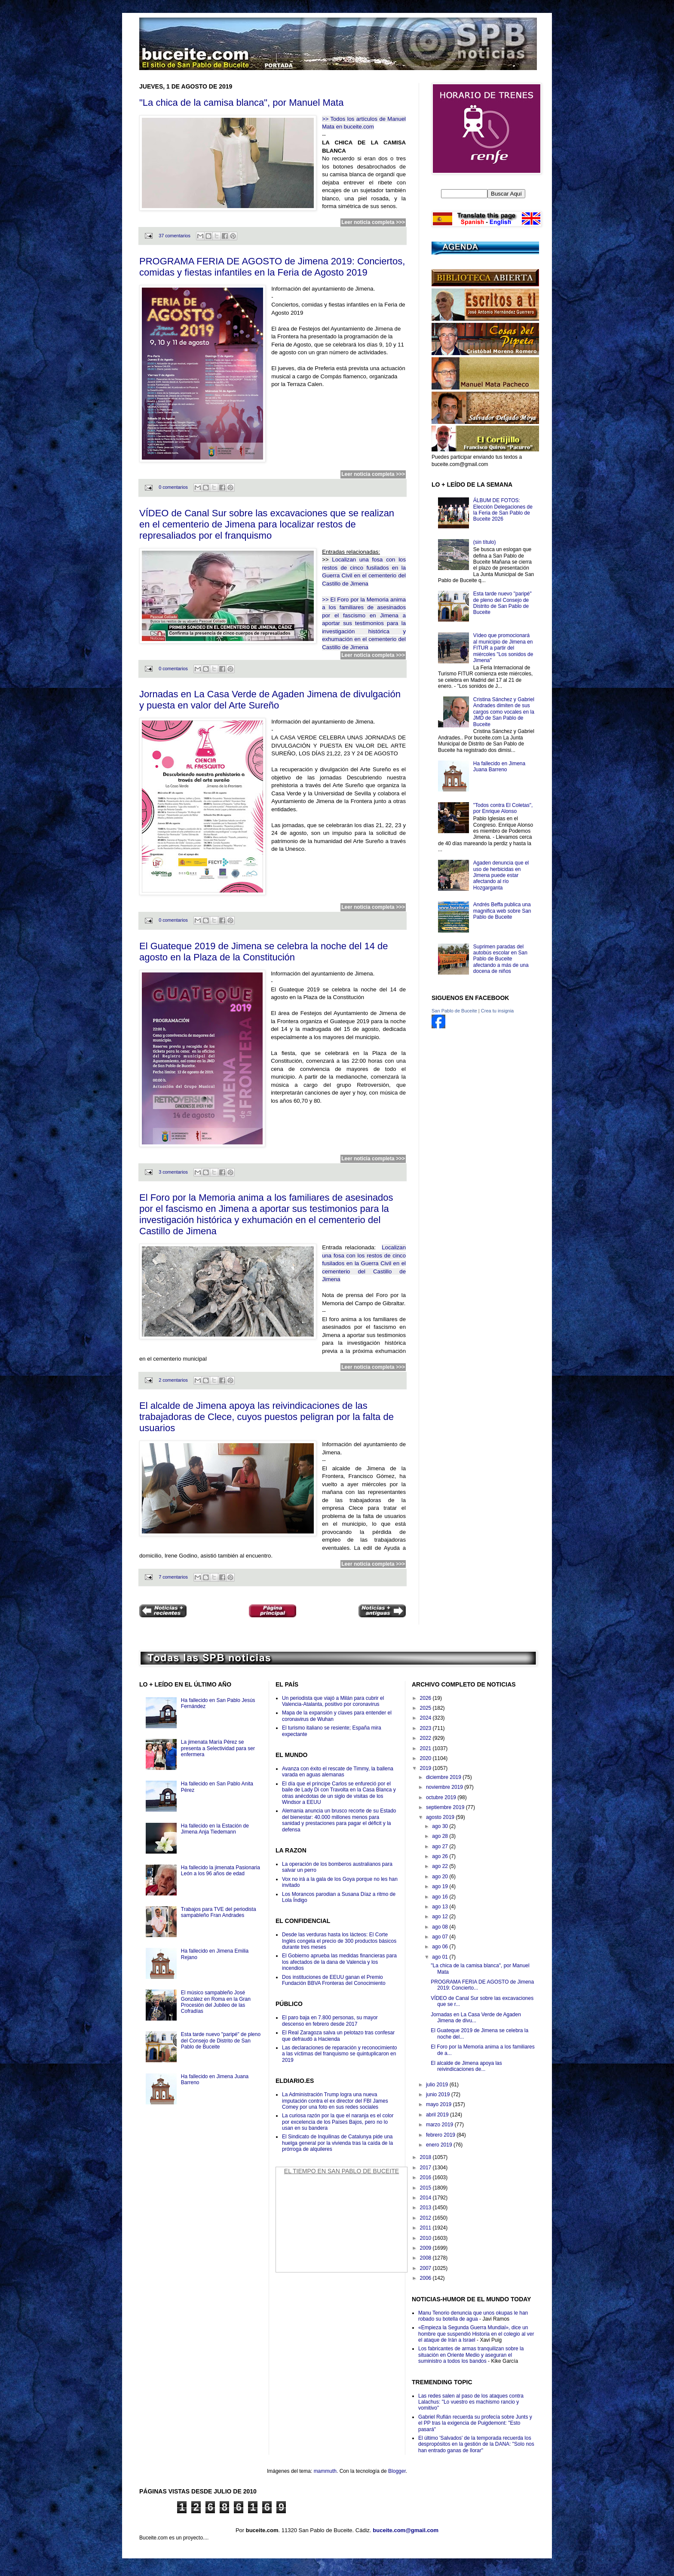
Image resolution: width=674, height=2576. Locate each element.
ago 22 (440, 1866)
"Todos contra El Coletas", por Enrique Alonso (503, 808)
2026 (426, 1698)
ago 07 (440, 1937)
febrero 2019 (441, 2135)
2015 (426, 2188)
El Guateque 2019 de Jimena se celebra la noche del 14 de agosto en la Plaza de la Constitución (263, 952)
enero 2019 (439, 2145)
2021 (426, 1748)
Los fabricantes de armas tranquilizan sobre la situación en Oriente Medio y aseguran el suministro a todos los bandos (471, 2355)
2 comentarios (173, 1380)
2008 (426, 2258)
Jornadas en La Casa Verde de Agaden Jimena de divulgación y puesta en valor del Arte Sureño (270, 700)
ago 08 (440, 1927)
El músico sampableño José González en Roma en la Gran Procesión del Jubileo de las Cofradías (216, 2002)
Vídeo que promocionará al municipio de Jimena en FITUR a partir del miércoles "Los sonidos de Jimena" (503, 647)
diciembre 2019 (444, 1777)
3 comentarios (173, 1172)
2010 (426, 2238)
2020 (426, 1758)
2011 (426, 2228)
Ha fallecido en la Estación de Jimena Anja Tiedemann (215, 1829)
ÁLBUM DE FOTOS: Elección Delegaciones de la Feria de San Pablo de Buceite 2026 (503, 509)
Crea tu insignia (497, 1010)
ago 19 (440, 1886)
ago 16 (440, 1897)
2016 (426, 2177)
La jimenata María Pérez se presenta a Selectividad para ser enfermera (218, 1748)
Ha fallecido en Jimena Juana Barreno (499, 767)
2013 (426, 2208)
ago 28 (440, 1836)
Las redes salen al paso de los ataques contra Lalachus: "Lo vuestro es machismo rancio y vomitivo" (471, 2402)
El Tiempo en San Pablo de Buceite (341, 2171)
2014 (426, 2198)
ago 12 (440, 1917)
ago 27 (440, 1846)
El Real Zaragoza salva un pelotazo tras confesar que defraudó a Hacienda (338, 2036)
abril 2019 (438, 2115)
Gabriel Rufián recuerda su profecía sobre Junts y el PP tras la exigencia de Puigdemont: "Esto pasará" (475, 2423)
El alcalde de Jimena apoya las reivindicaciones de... (466, 2066)
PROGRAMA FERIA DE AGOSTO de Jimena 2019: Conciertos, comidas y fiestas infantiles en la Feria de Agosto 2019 (272, 267)
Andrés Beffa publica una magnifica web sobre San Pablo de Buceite (502, 911)
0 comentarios (173, 487)
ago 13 (440, 1907)
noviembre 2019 (445, 1787)
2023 (426, 1728)
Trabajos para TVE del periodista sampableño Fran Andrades (218, 1912)
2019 (426, 1768)
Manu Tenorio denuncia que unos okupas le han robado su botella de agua (473, 2316)
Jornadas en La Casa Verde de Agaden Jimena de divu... (476, 2018)
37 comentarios (174, 235)
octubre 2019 (441, 1797)
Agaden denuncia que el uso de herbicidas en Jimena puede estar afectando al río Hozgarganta (501, 875)
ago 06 (440, 1947)
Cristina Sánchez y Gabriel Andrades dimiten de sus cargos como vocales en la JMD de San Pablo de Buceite (503, 711)
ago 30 (440, 1826)
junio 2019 (438, 2094)
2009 (426, 2248)
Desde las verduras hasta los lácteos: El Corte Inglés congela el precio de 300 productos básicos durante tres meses (339, 1941)
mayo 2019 (439, 2104)
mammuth (325, 2471)
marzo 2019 (440, 2125)
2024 (426, 1718)
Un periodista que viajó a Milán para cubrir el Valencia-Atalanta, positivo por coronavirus (333, 1701)
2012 (426, 2218)
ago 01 (440, 1957)
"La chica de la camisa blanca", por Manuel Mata (241, 102)
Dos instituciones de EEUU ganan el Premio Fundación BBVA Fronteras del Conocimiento (334, 1980)
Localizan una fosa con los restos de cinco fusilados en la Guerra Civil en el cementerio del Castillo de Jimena (364, 1263)
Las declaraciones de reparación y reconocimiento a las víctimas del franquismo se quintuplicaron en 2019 (339, 2054)
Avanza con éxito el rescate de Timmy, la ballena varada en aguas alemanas (337, 1772)
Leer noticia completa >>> (373, 222)
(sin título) (484, 542)
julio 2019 (438, 2085)
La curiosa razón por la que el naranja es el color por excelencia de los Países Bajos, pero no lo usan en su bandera (338, 2122)
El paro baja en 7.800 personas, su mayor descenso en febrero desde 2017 (330, 2021)
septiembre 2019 (446, 1807)
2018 (426, 2157)
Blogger (397, 2471)
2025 (426, 1708)
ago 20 (440, 1877)
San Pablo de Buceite (454, 1010)
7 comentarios (173, 1576)
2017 (426, 2168)
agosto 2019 (441, 1817)
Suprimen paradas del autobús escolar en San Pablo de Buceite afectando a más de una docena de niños (501, 959)
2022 (426, 1738)
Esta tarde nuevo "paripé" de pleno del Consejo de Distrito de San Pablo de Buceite (502, 603)
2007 (426, 2268)
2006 (426, 2278)
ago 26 (440, 1856)
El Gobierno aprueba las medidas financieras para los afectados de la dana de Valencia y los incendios (339, 1962)
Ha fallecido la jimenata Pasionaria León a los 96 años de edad (220, 1871)
